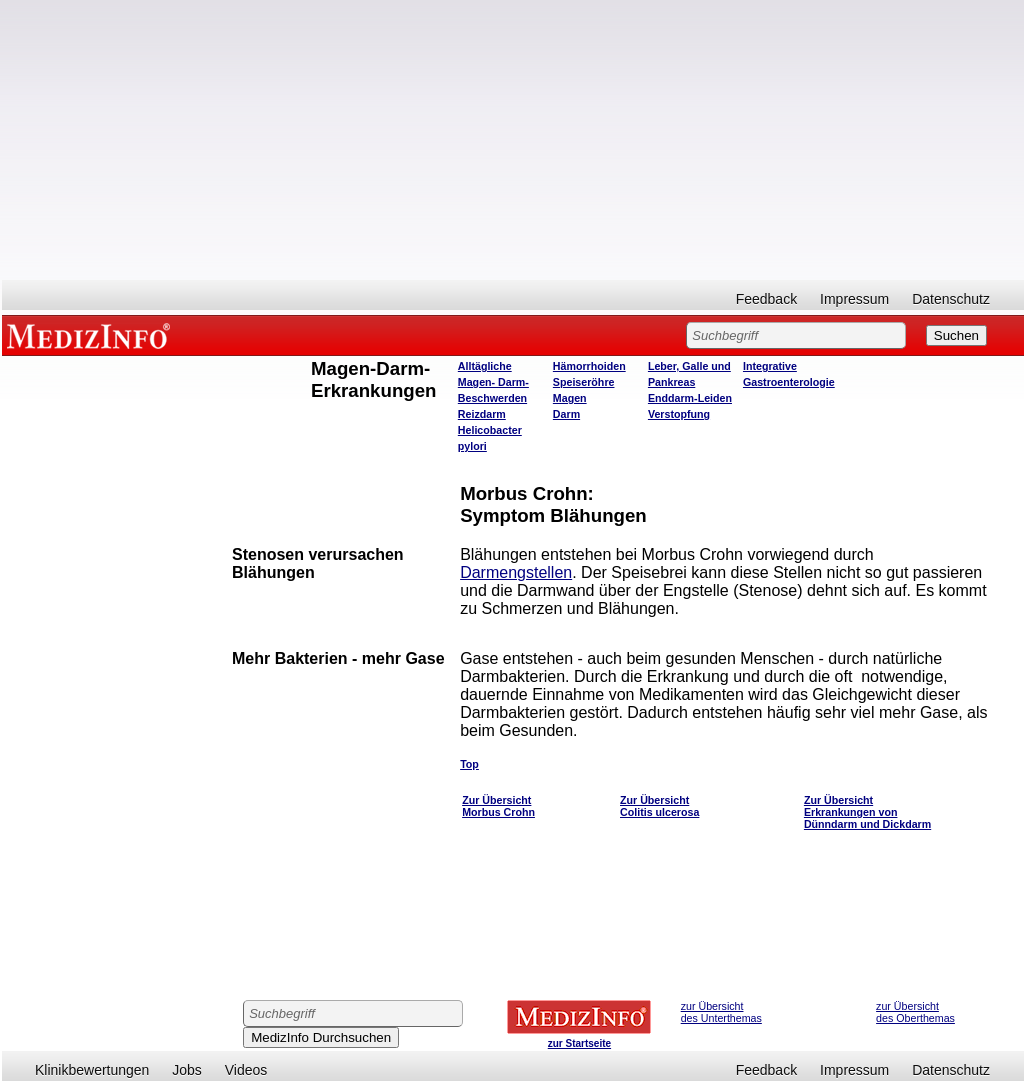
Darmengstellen (516, 572)
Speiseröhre (584, 382)
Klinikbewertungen (92, 1070)
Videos (246, 1070)
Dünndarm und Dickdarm (867, 824)
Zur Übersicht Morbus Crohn (498, 806)
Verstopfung (679, 414)
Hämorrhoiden (589, 366)
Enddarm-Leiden (690, 398)
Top (469, 764)
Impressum (854, 299)
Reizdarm (482, 414)
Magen (570, 398)
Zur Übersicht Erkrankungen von (851, 806)
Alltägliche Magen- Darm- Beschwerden (493, 382)
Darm (566, 414)
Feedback (766, 299)
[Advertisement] (513, 140)
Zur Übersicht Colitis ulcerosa (659, 806)
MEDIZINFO (92, 335)
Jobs (187, 1070)
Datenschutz (951, 299)
